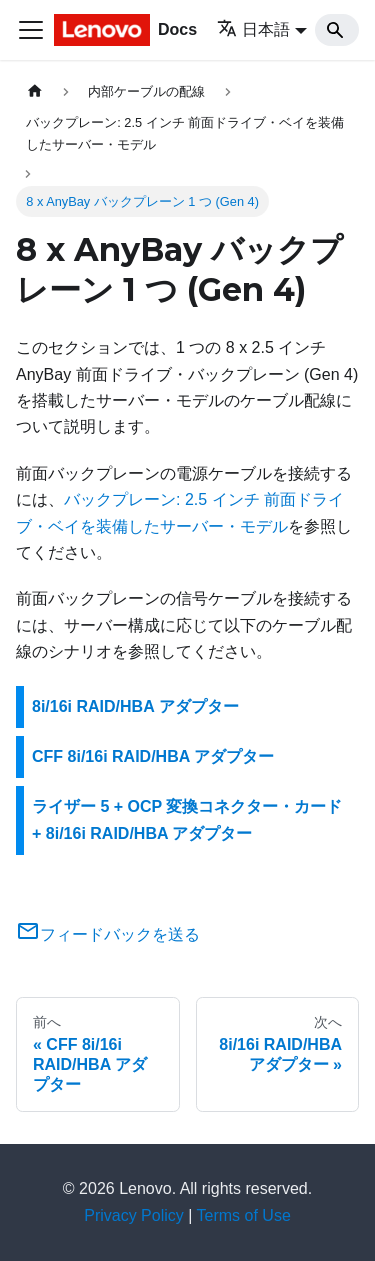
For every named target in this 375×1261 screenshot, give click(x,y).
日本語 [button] (253, 29)
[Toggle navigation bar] (31, 30)
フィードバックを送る (108, 934)
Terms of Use (244, 1215)
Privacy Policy (134, 1215)
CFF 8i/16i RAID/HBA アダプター (153, 756)
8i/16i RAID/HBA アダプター (135, 706)
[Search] (337, 30)
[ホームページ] (35, 91)
